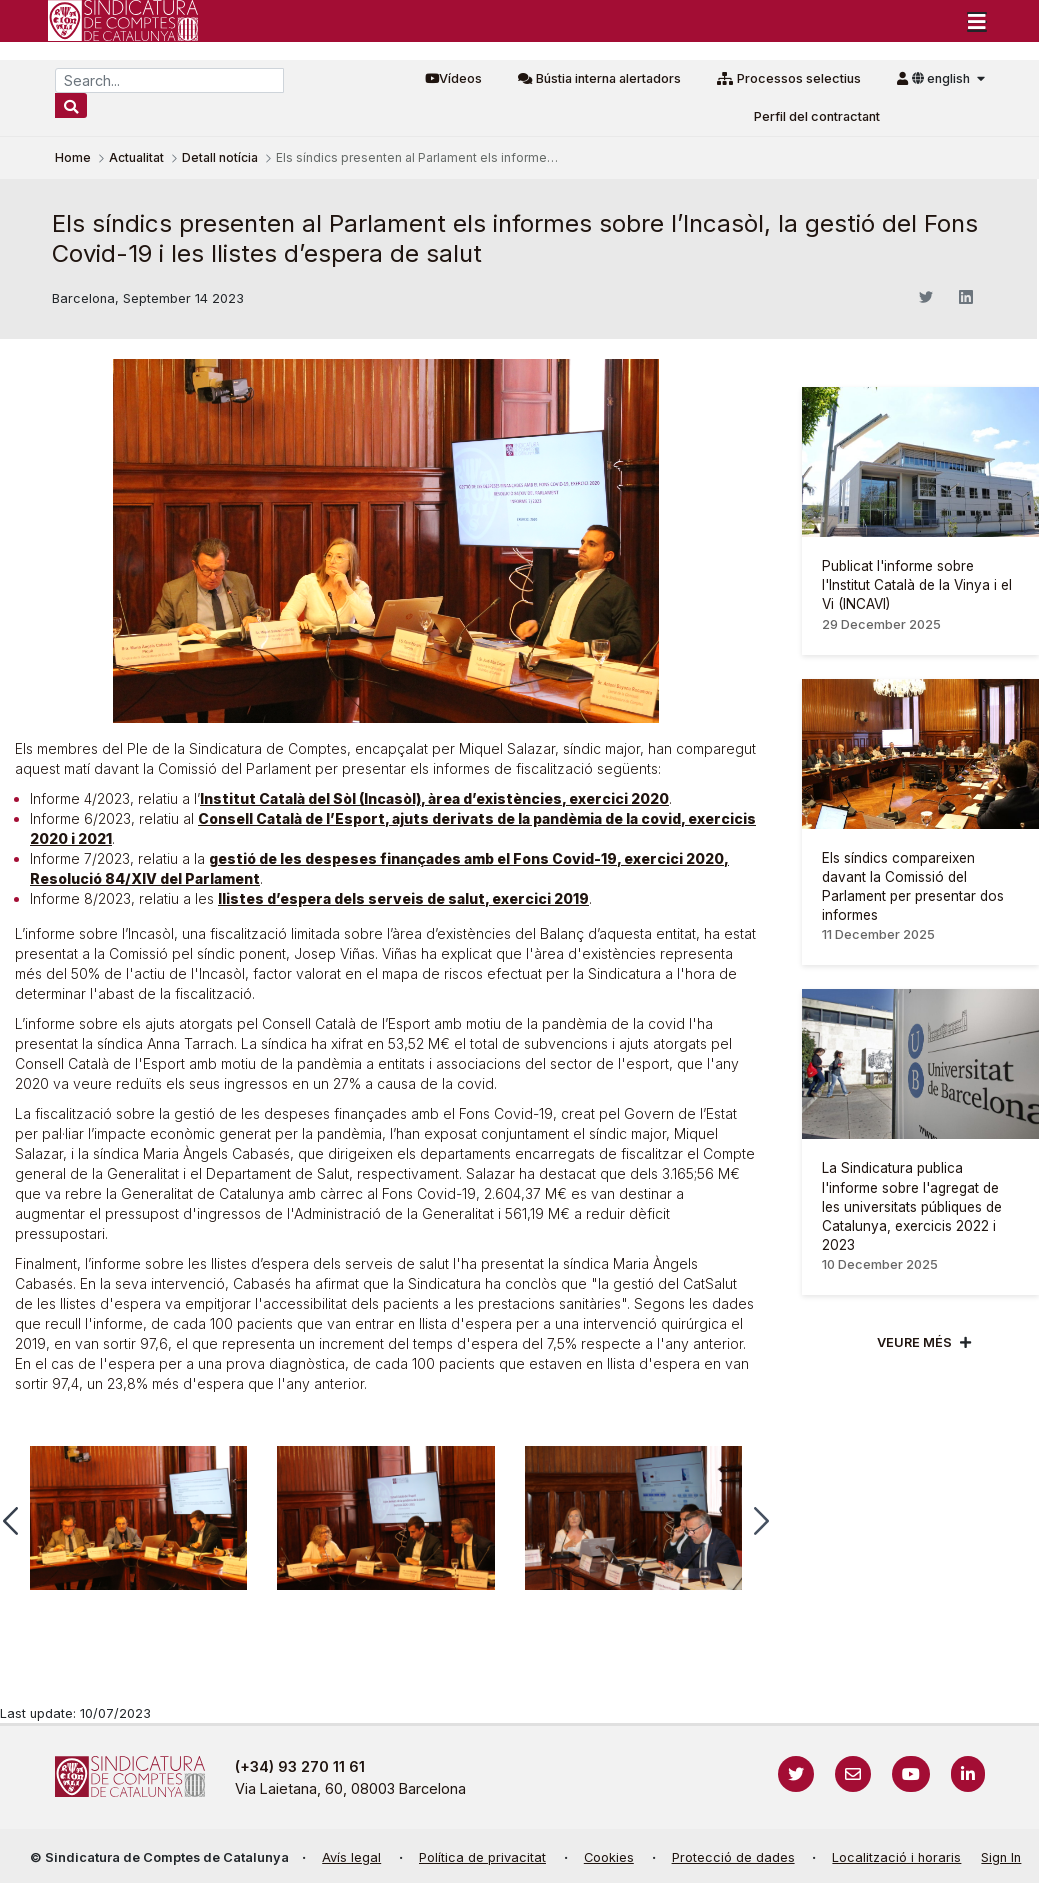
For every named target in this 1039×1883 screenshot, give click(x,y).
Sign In (1001, 1857)
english (942, 78)
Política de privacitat (482, 1857)
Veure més (914, 1342)
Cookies (609, 1857)
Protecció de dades (733, 1857)
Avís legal (351, 1857)
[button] (761, 1521)
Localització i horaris (896, 1857)
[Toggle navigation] (977, 21)
